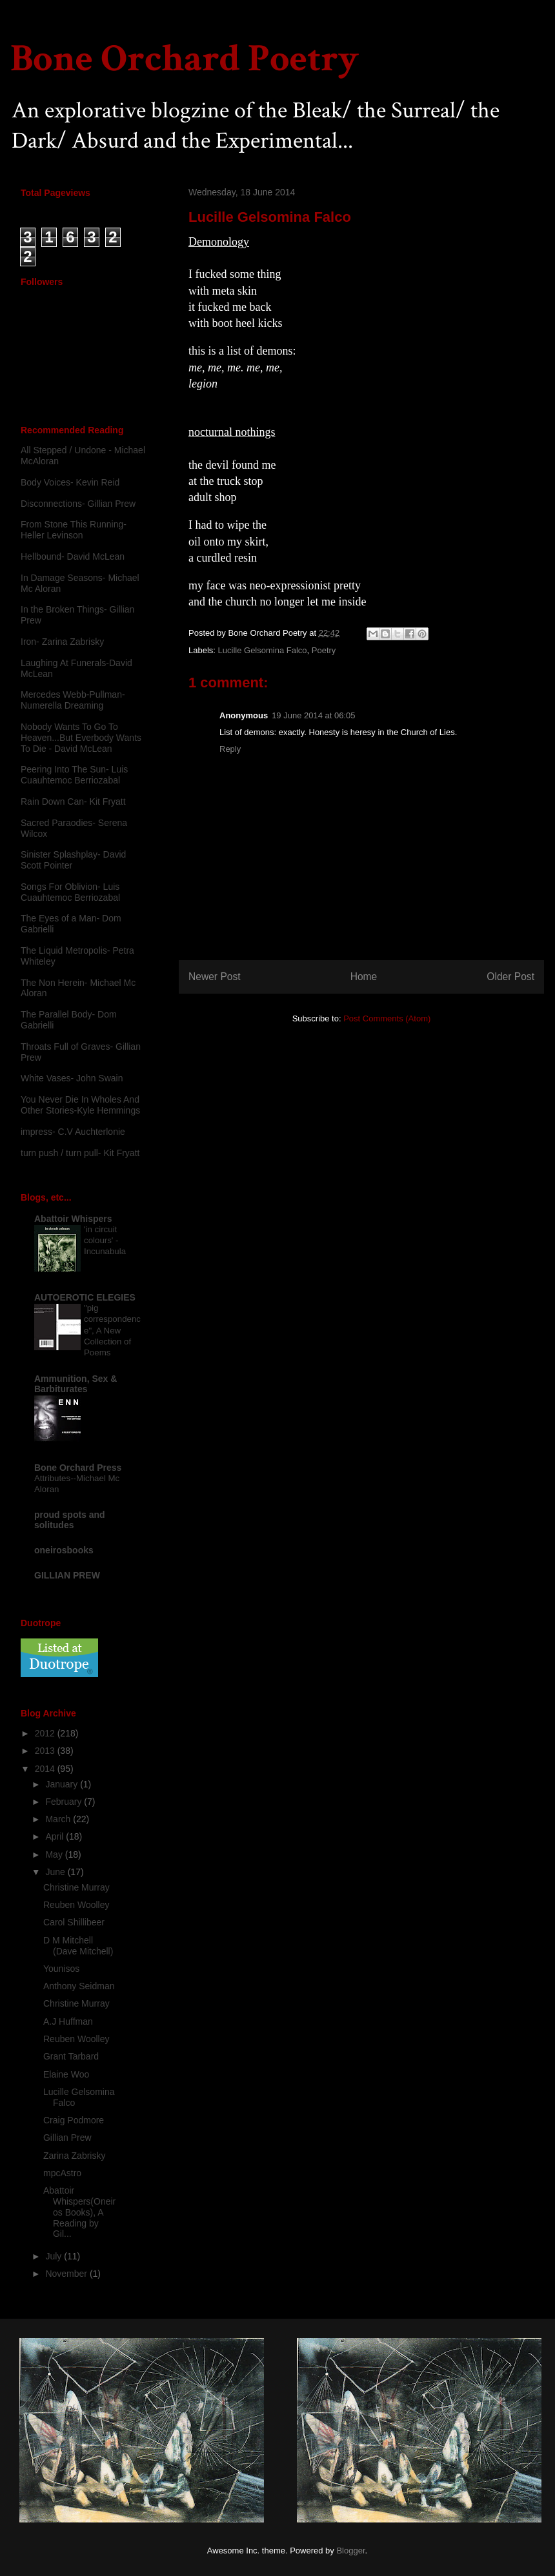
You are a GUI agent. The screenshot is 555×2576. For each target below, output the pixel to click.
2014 (46, 1769)
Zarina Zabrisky (74, 2155)
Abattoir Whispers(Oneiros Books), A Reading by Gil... (79, 2212)
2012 (46, 1733)
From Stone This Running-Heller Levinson (73, 529)
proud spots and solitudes (69, 1519)
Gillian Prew (67, 2137)
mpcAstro (62, 2173)
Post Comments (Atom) (386, 1018)
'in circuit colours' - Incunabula (105, 1240)
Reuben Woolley (76, 1905)
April (55, 1836)
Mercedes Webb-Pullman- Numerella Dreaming (73, 700)
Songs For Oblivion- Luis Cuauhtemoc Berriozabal (70, 892)
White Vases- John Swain (72, 1078)
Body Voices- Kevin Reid (70, 482)
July (54, 2256)
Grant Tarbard (71, 2056)
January (62, 1784)
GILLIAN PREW (67, 1575)
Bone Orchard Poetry (184, 59)
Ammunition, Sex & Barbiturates (75, 1383)
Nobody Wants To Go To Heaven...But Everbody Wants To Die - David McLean (81, 738)
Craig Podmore (73, 2120)
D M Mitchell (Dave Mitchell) (78, 1945)
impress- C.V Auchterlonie (73, 1131)
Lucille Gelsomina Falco (262, 650)
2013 (46, 1750)
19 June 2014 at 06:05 (313, 715)
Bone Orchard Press (77, 1467)
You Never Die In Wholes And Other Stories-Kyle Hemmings (80, 1105)
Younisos (61, 1968)
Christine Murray (76, 1887)
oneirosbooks (64, 1550)
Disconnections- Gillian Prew (78, 503)
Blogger (350, 2550)
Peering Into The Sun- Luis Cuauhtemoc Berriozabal (74, 774)
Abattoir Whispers (73, 1219)
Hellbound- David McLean (73, 556)
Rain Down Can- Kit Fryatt (73, 801)
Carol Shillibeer (74, 1922)
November (67, 2273)
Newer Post (214, 976)
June (56, 1872)
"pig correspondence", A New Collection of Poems (112, 1330)
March (59, 1819)
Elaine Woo (66, 2074)
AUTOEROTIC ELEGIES (85, 1297)
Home (364, 976)
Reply (230, 749)
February (64, 1801)
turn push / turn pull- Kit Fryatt (80, 1153)
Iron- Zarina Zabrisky (62, 641)
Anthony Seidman (79, 1986)
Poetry (324, 650)
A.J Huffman (68, 2021)
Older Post (510, 976)
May (55, 1854)
